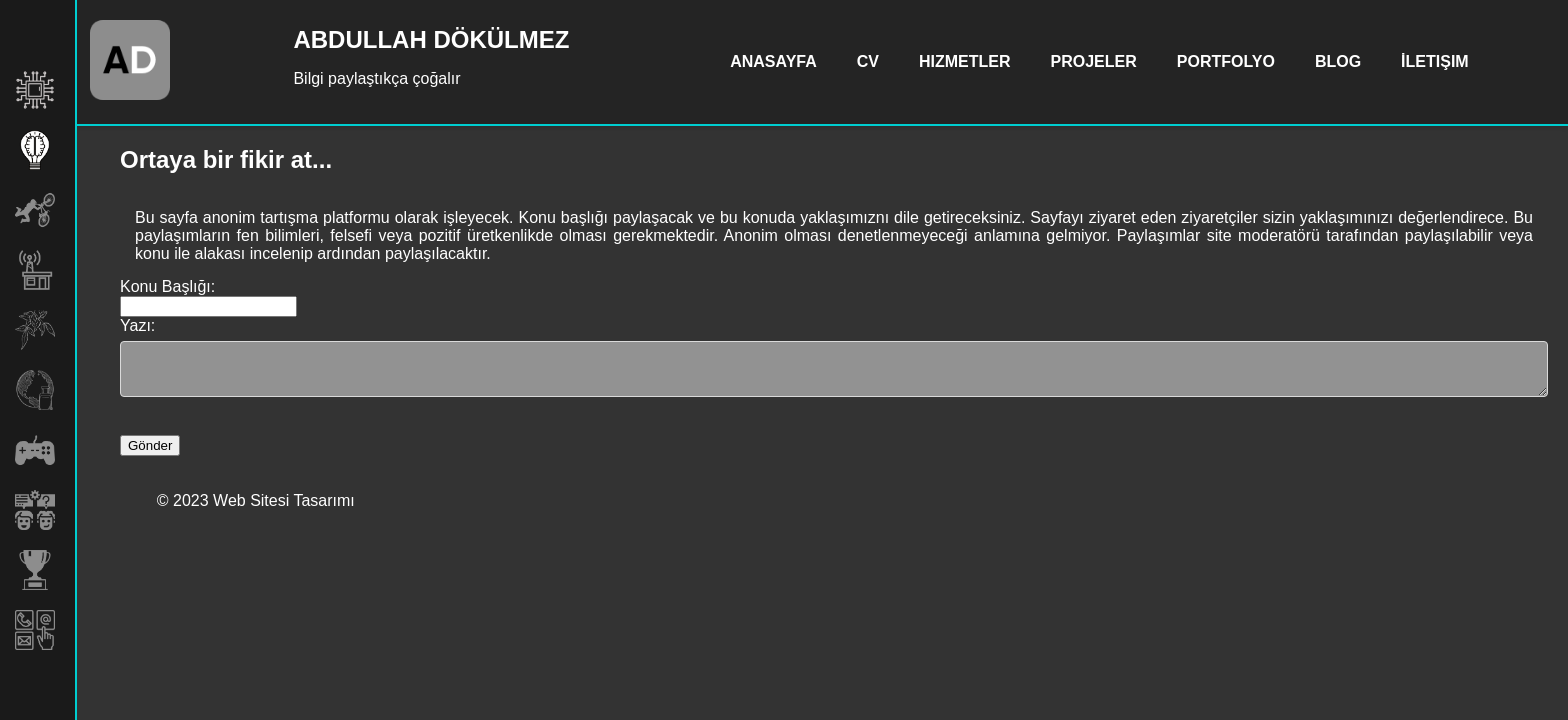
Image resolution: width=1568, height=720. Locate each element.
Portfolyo (1226, 61)
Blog (1338, 61)
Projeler (1094, 61)
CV (868, 61)
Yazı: (137, 325)
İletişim (1435, 61)
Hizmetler (965, 61)
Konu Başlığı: (167, 286)
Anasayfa (773, 61)
